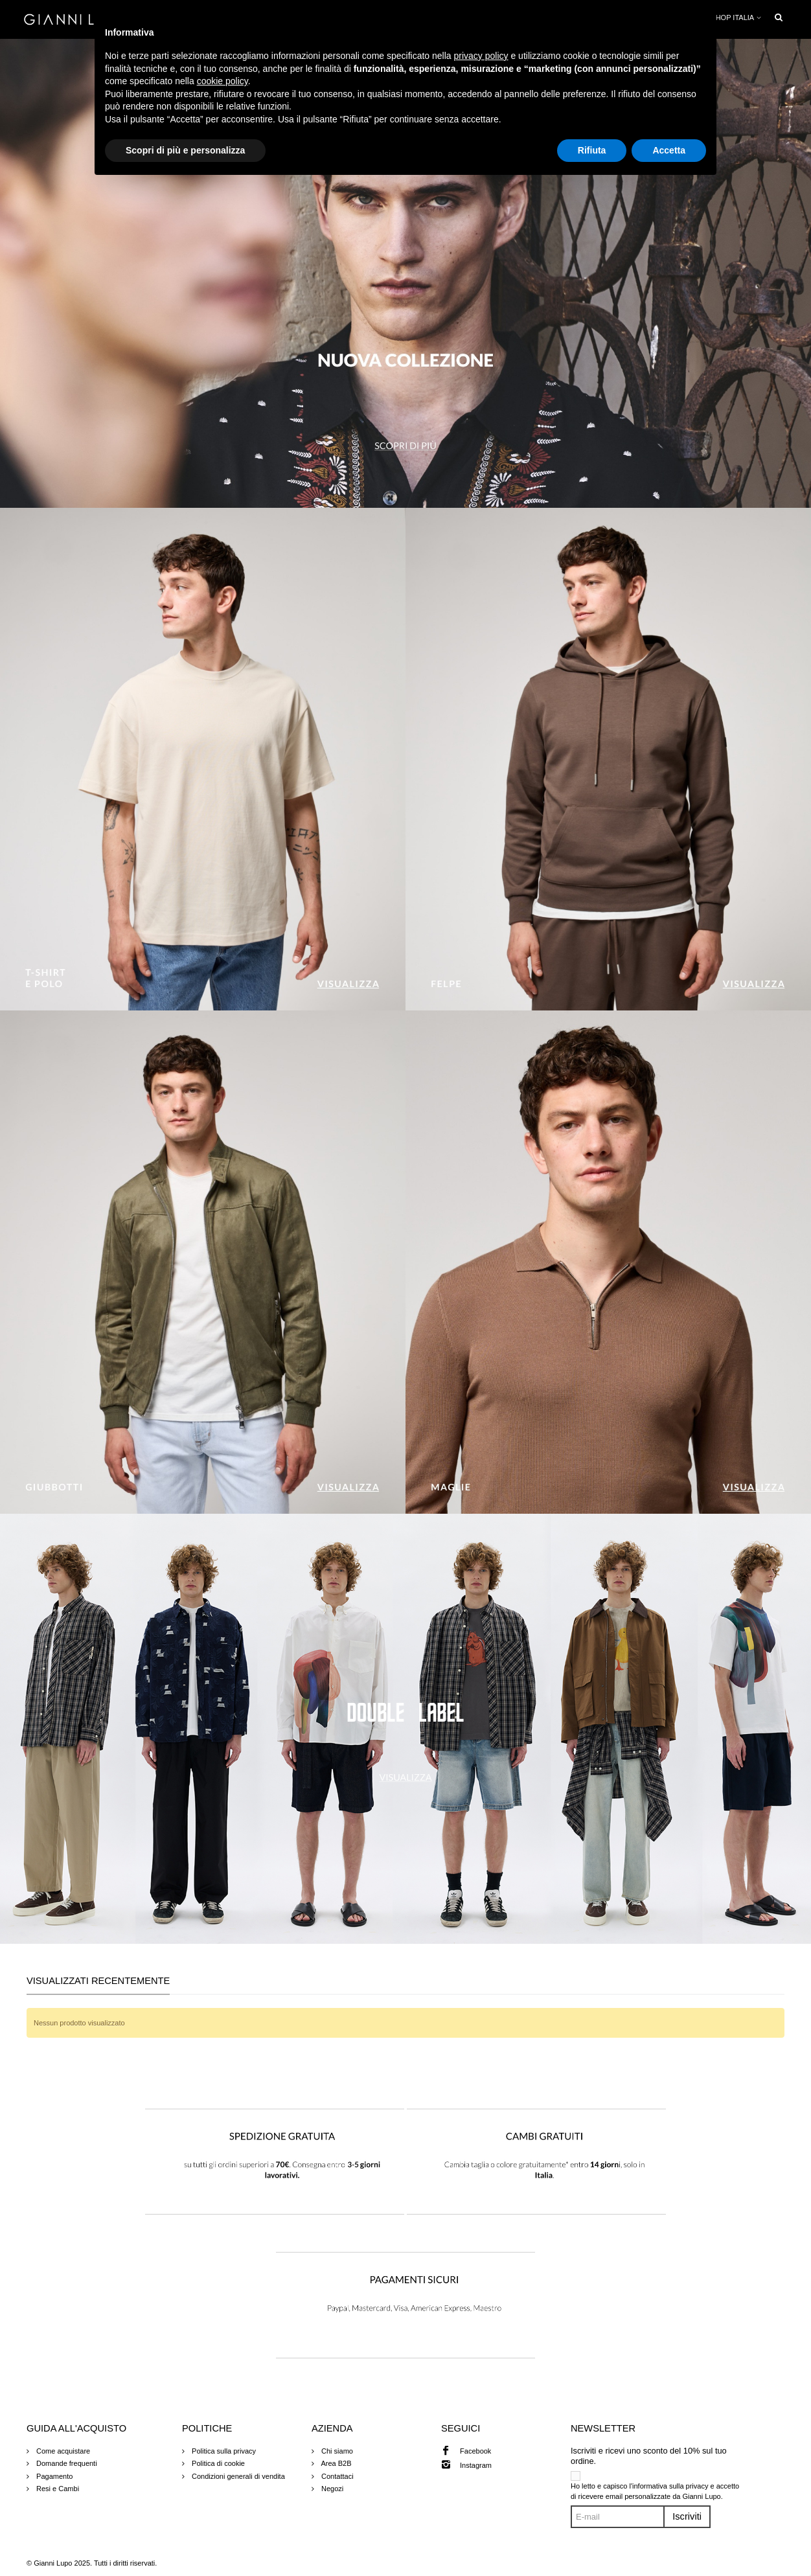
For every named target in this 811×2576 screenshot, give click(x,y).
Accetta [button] (668, 150)
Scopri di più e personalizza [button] (185, 150)
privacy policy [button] (481, 56)
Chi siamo (336, 2451)
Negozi (331, 2488)
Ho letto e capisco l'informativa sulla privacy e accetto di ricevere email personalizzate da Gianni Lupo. (655, 2491)
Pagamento (53, 2476)
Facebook (475, 2451)
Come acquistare (62, 2451)
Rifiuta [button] (592, 150)
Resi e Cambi (56, 2488)
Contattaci (336, 2476)
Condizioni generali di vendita (237, 2476)
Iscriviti (687, 2516)
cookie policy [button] (222, 81)
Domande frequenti (65, 2463)
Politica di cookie (217, 2463)
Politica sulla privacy (223, 2451)
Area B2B (335, 2463)
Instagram (476, 2465)
